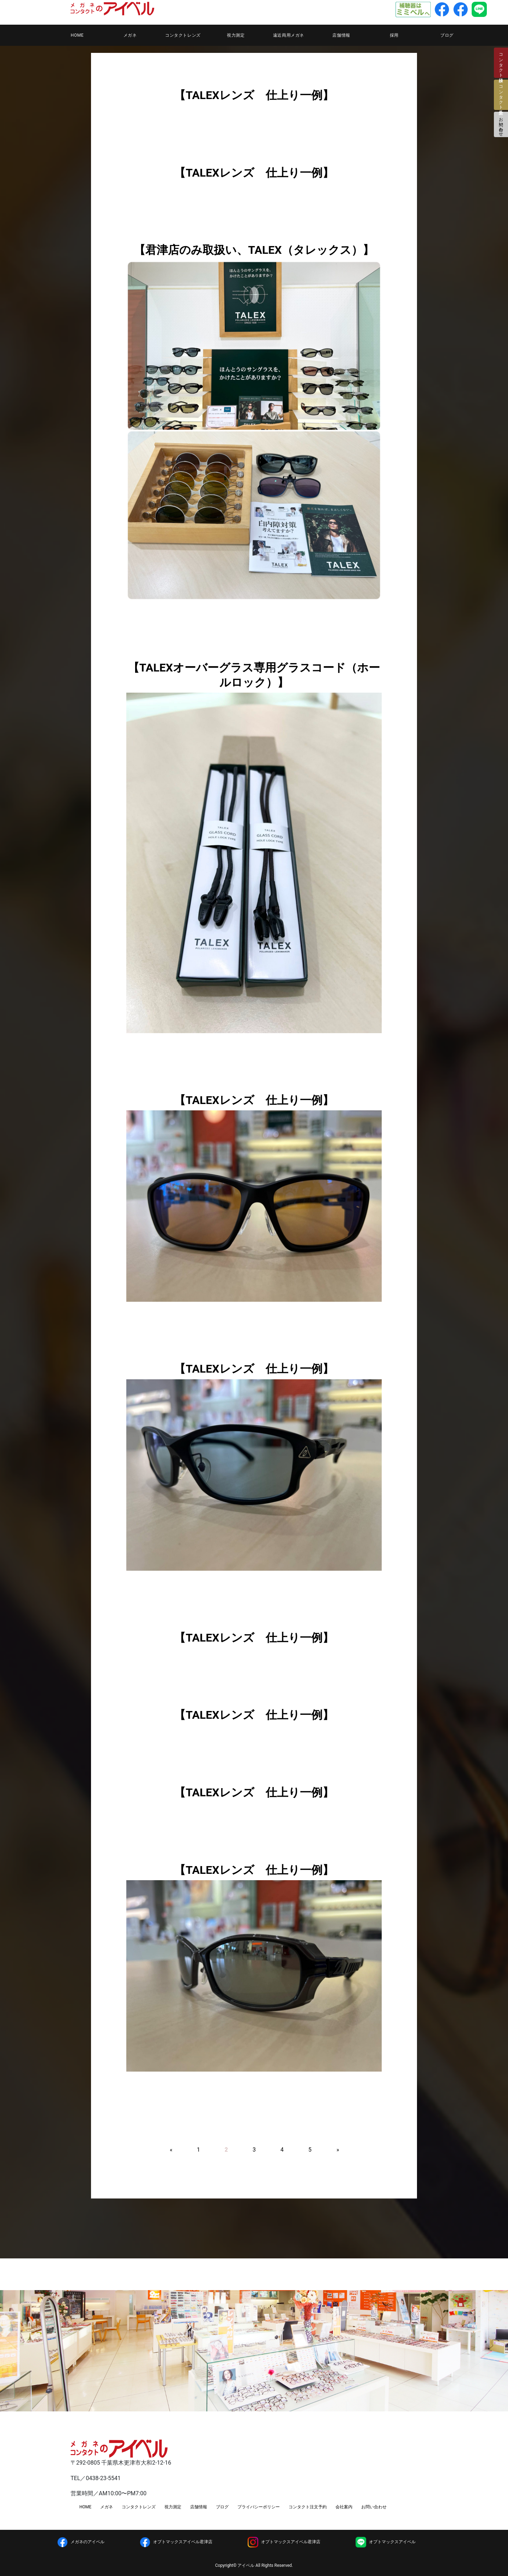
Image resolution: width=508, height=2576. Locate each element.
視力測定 (235, 35)
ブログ (447, 35)
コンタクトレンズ (183, 35)
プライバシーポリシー (258, 2506)
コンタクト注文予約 (308, 2506)
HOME (77, 35)
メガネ (130, 35)
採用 (394, 35)
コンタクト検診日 (500, 62)
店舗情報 (341, 35)
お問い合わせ (500, 124)
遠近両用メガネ (288, 35)
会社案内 (343, 2506)
